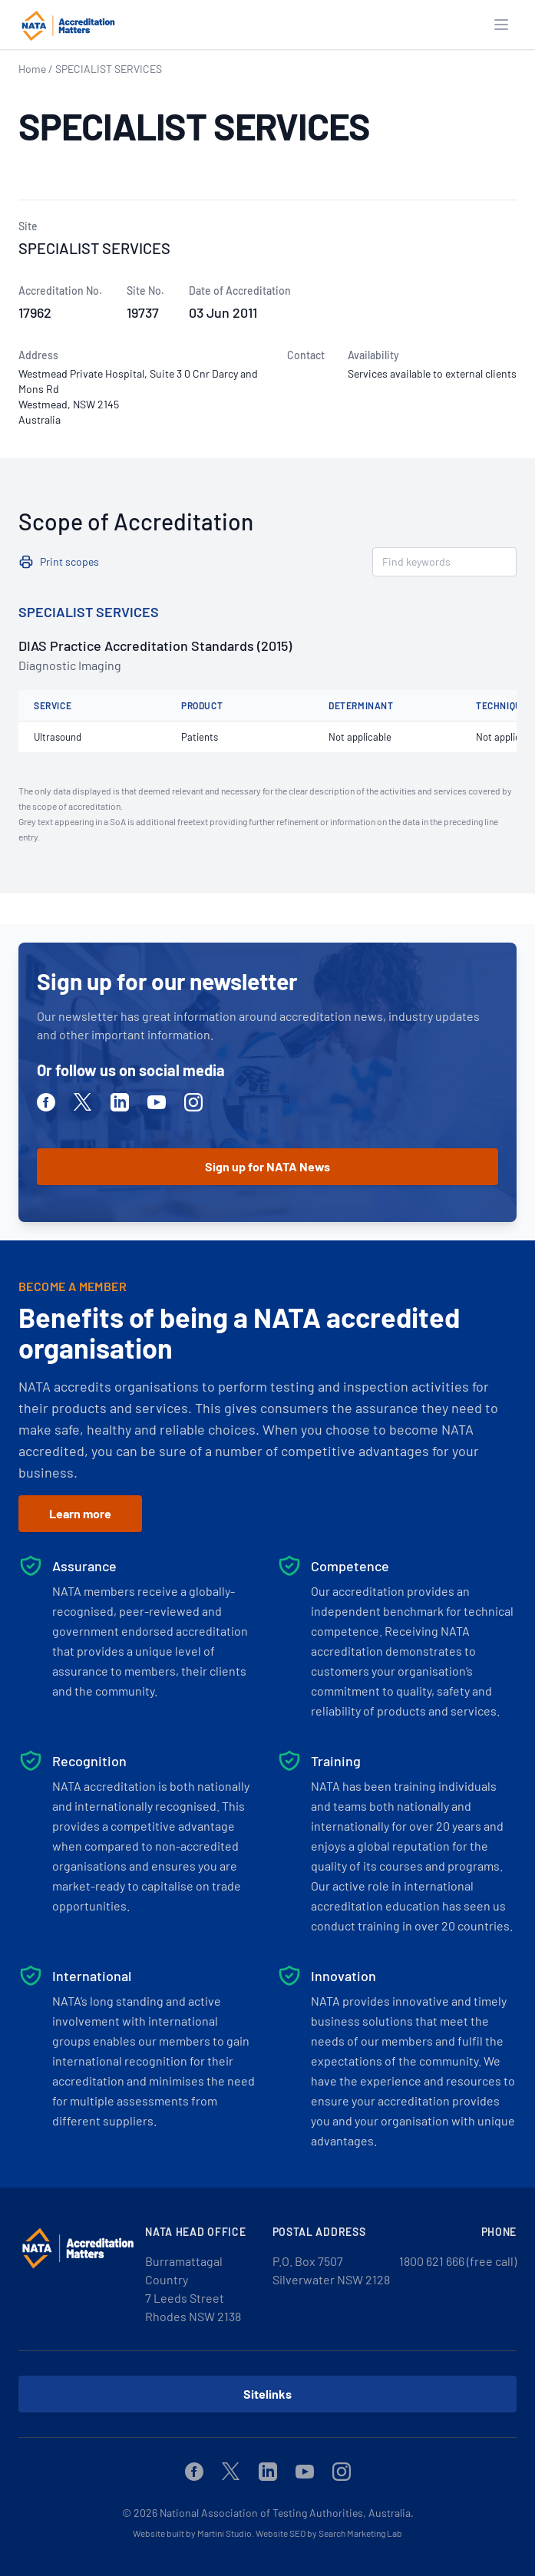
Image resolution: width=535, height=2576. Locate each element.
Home (32, 68)
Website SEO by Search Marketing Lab (329, 2533)
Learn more (80, 1513)
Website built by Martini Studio (192, 2533)
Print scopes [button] (69, 561)
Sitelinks (267, 2393)
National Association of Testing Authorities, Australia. (287, 2512)
